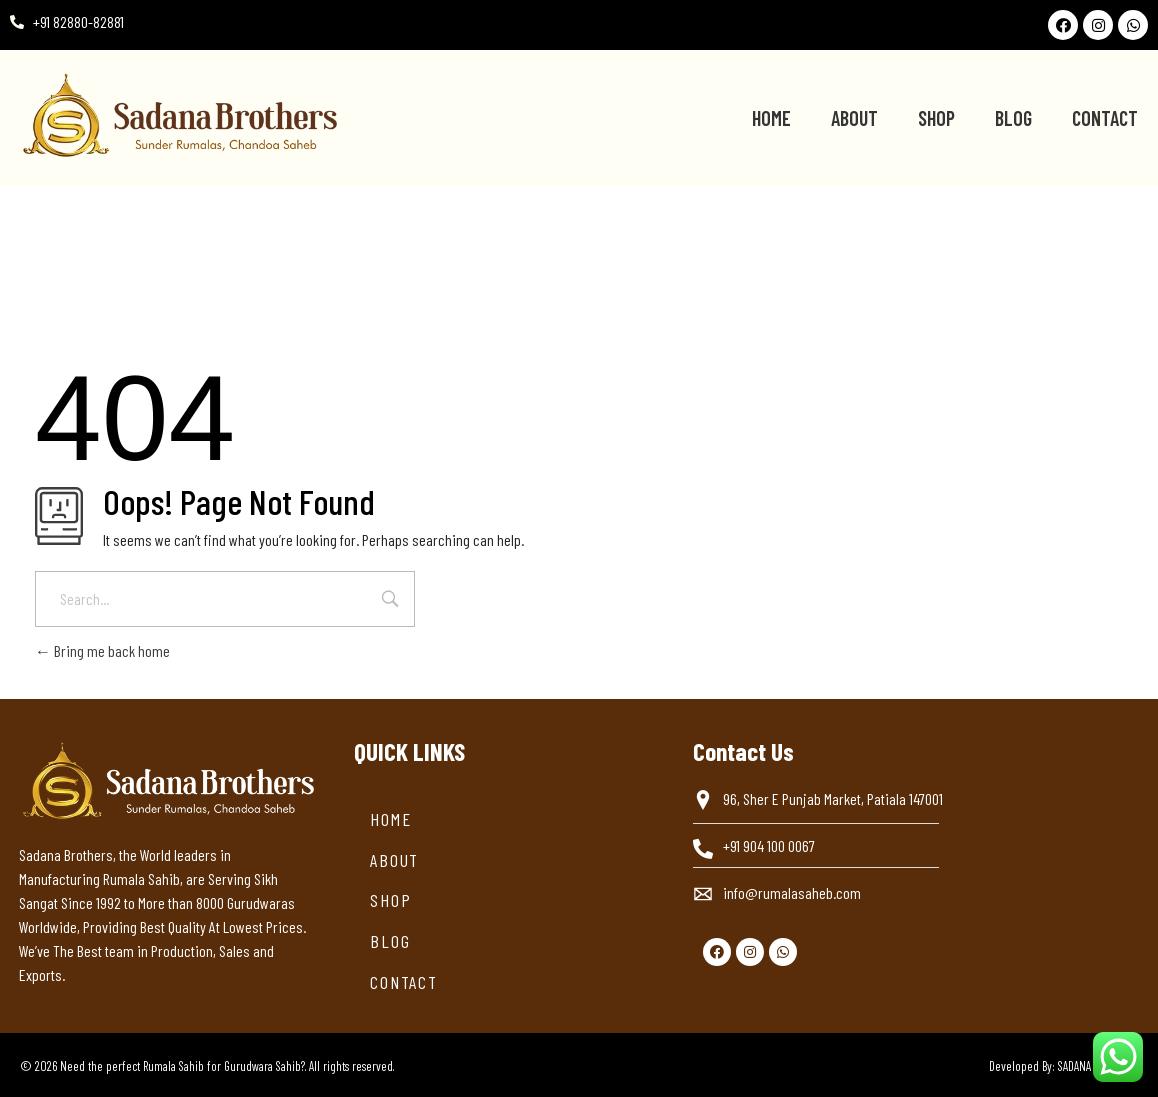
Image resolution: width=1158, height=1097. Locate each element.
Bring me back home (102, 650)
